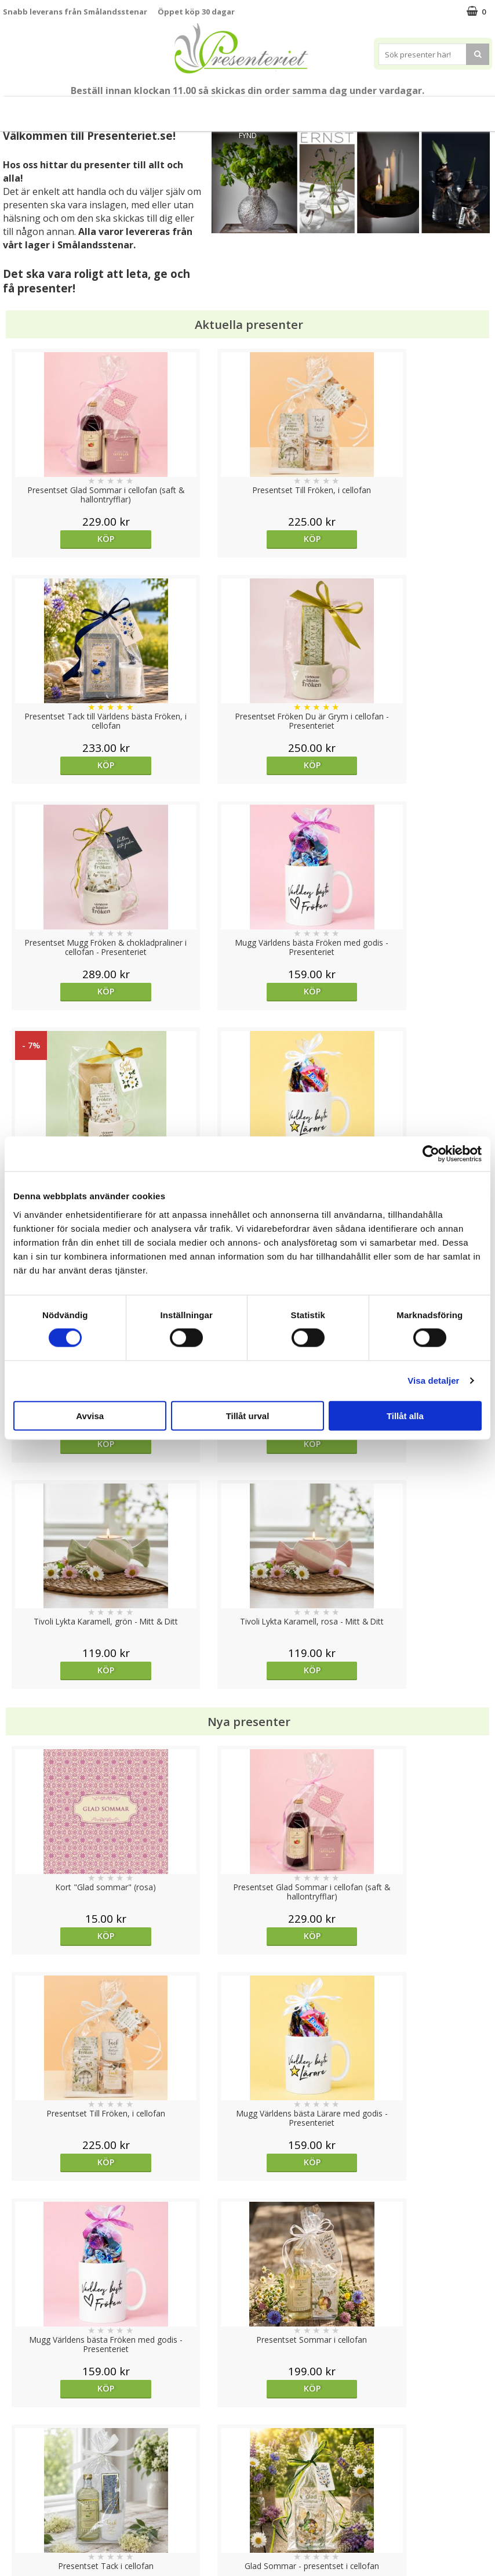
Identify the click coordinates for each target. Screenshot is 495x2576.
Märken (465, 109)
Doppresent (26, 2550)
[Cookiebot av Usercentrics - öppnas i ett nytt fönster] (431, 1154)
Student (125, 109)
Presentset (208, 109)
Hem (317, 109)
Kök (352, 109)
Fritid (387, 109)
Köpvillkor (21, 2480)
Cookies (18, 2445)
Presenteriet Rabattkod (48, 2515)
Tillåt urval (248, 1415)
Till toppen (247, 2406)
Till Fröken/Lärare (67, 109)
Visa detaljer (433, 1380)
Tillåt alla (405, 1415)
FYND (248, 135)
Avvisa (90, 1415)
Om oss (17, 2498)
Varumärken (26, 2463)
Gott (423, 109)
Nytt (17, 109)
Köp (64, 538)
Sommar (160, 109)
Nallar (14, 2533)
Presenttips (268, 109)
